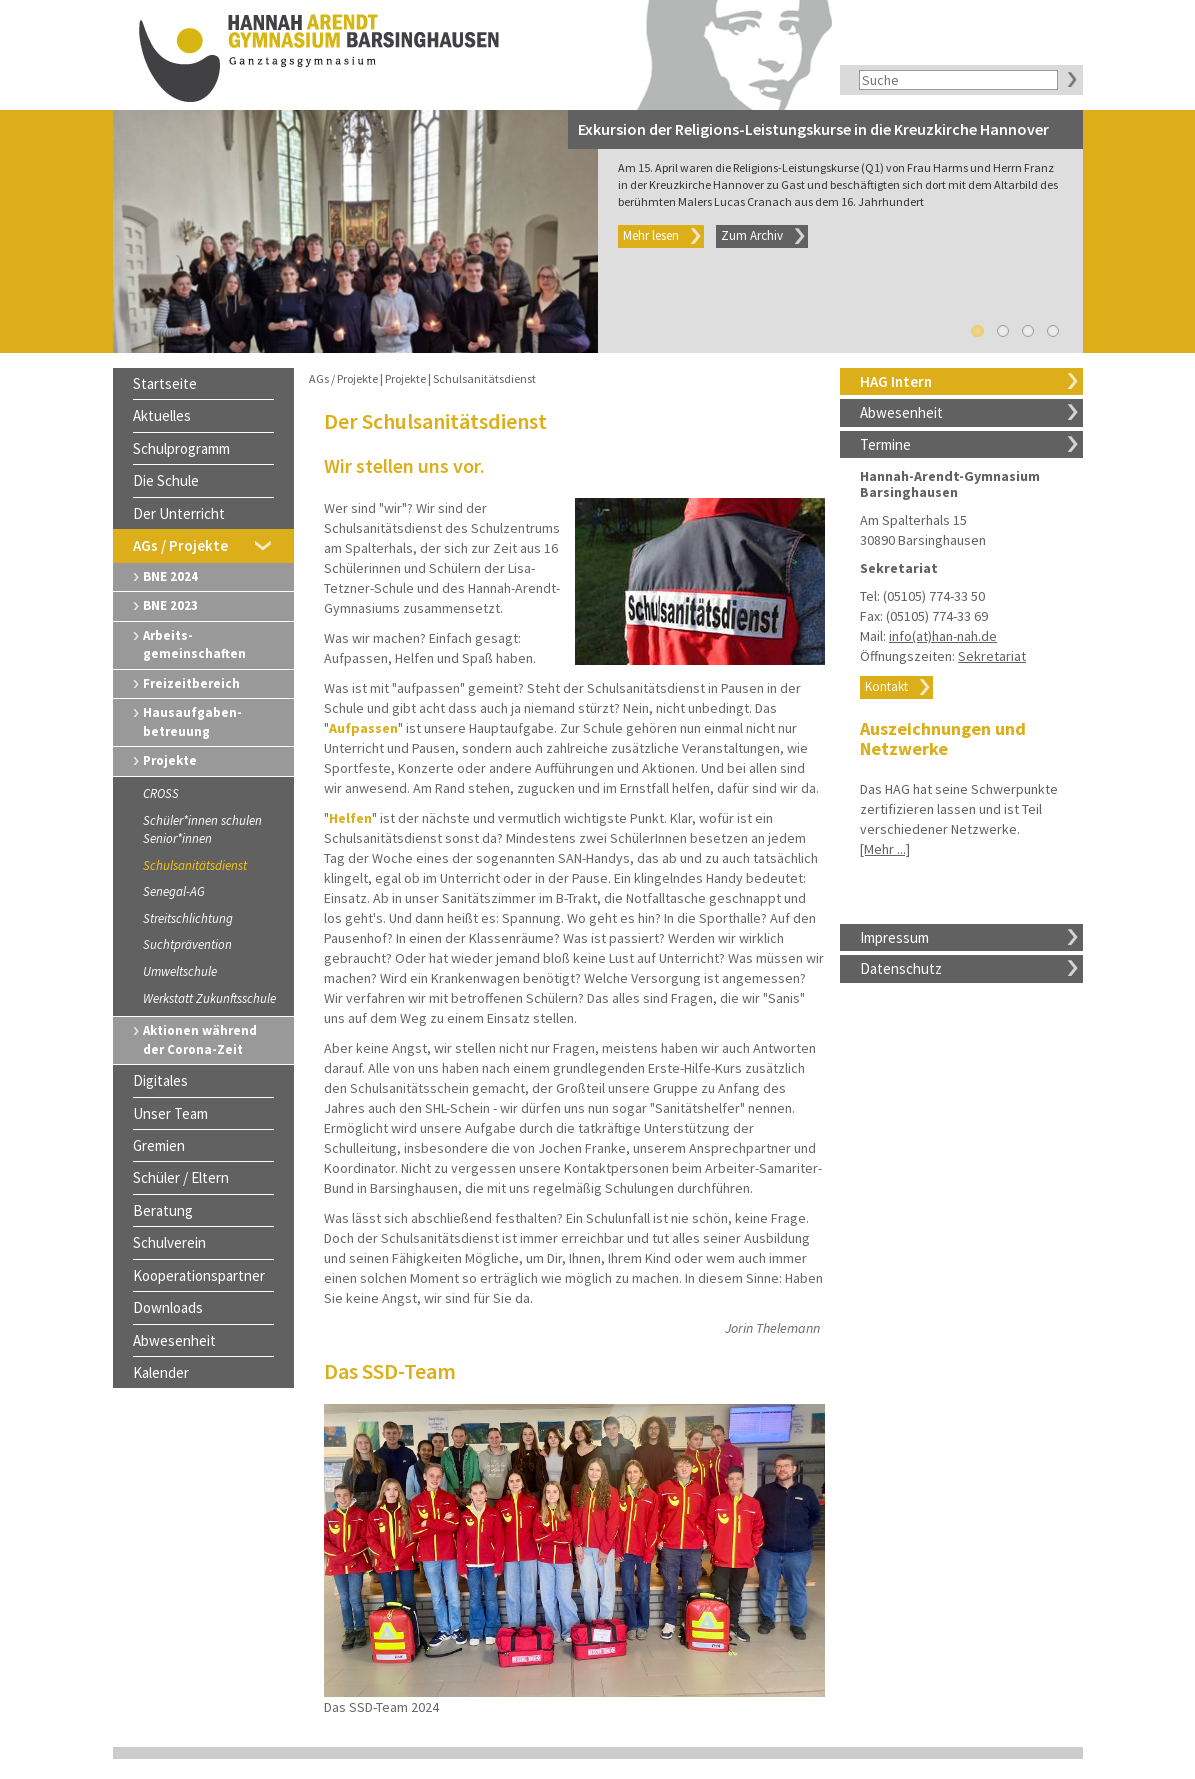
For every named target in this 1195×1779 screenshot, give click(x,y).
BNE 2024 (170, 576)
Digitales (160, 1080)
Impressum (894, 937)
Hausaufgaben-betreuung (192, 722)
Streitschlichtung (188, 918)
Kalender (161, 1372)
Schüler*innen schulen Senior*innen (202, 830)
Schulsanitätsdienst (195, 865)
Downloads (168, 1307)
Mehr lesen (651, 235)
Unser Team (170, 1113)
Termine (885, 444)
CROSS (161, 793)
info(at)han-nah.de (943, 636)
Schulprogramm (181, 448)
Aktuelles (162, 415)
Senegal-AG (174, 891)
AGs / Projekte (180, 545)
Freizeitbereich (191, 683)
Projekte (170, 760)
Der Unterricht (179, 513)
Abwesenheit (901, 412)
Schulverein (169, 1242)
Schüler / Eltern (181, 1177)
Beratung (163, 1210)
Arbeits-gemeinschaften (194, 645)
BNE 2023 (170, 605)
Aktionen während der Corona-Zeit (200, 1040)
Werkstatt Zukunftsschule (209, 998)
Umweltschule (180, 971)
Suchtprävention (187, 944)
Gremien (159, 1145)
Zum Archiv (752, 235)
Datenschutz (901, 968)
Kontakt (886, 686)
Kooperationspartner (199, 1275)
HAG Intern (896, 381)
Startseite (165, 383)
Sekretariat (992, 656)
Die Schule (166, 480)
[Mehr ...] (885, 849)
